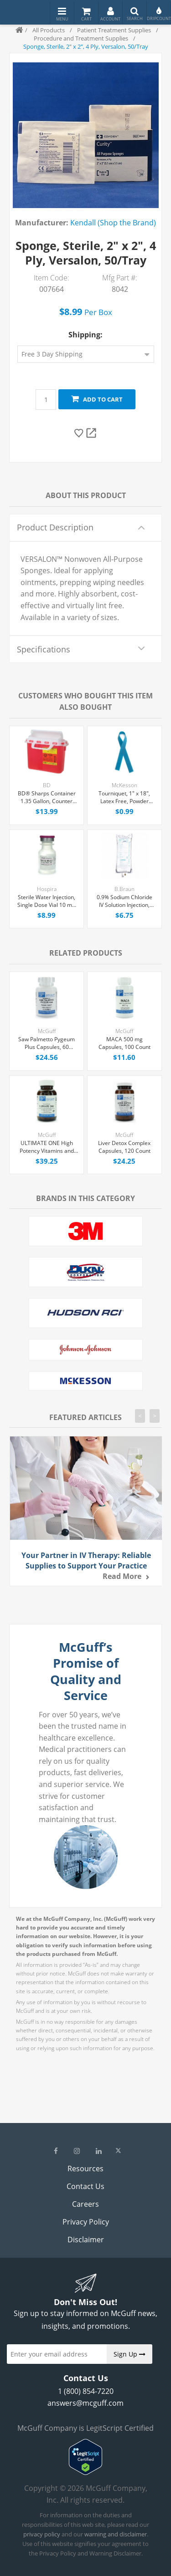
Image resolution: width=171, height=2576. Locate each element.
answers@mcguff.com (85, 2403)
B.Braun (124, 889)
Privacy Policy (85, 2222)
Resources (85, 2169)
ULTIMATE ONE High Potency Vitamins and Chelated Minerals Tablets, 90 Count (47, 1147)
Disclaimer (85, 2240)
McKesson (124, 785)
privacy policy (41, 2534)
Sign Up (129, 2354)
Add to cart (97, 399)
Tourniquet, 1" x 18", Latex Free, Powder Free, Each (124, 797)
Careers (85, 2204)
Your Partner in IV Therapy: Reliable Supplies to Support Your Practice (86, 1560)
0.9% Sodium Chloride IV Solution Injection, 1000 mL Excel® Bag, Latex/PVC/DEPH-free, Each (124, 901)
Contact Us (85, 2186)
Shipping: (85, 335)
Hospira (47, 889)
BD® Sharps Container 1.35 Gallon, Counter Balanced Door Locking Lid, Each (46, 797)
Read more (122, 1576)
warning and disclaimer (115, 2534)
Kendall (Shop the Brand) (113, 223)
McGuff (47, 1031)
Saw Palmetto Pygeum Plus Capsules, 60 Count (46, 1043)
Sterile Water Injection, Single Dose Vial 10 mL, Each (46, 901)
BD (46, 785)
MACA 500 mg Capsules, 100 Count (124, 1043)
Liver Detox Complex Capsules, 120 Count (124, 1147)
